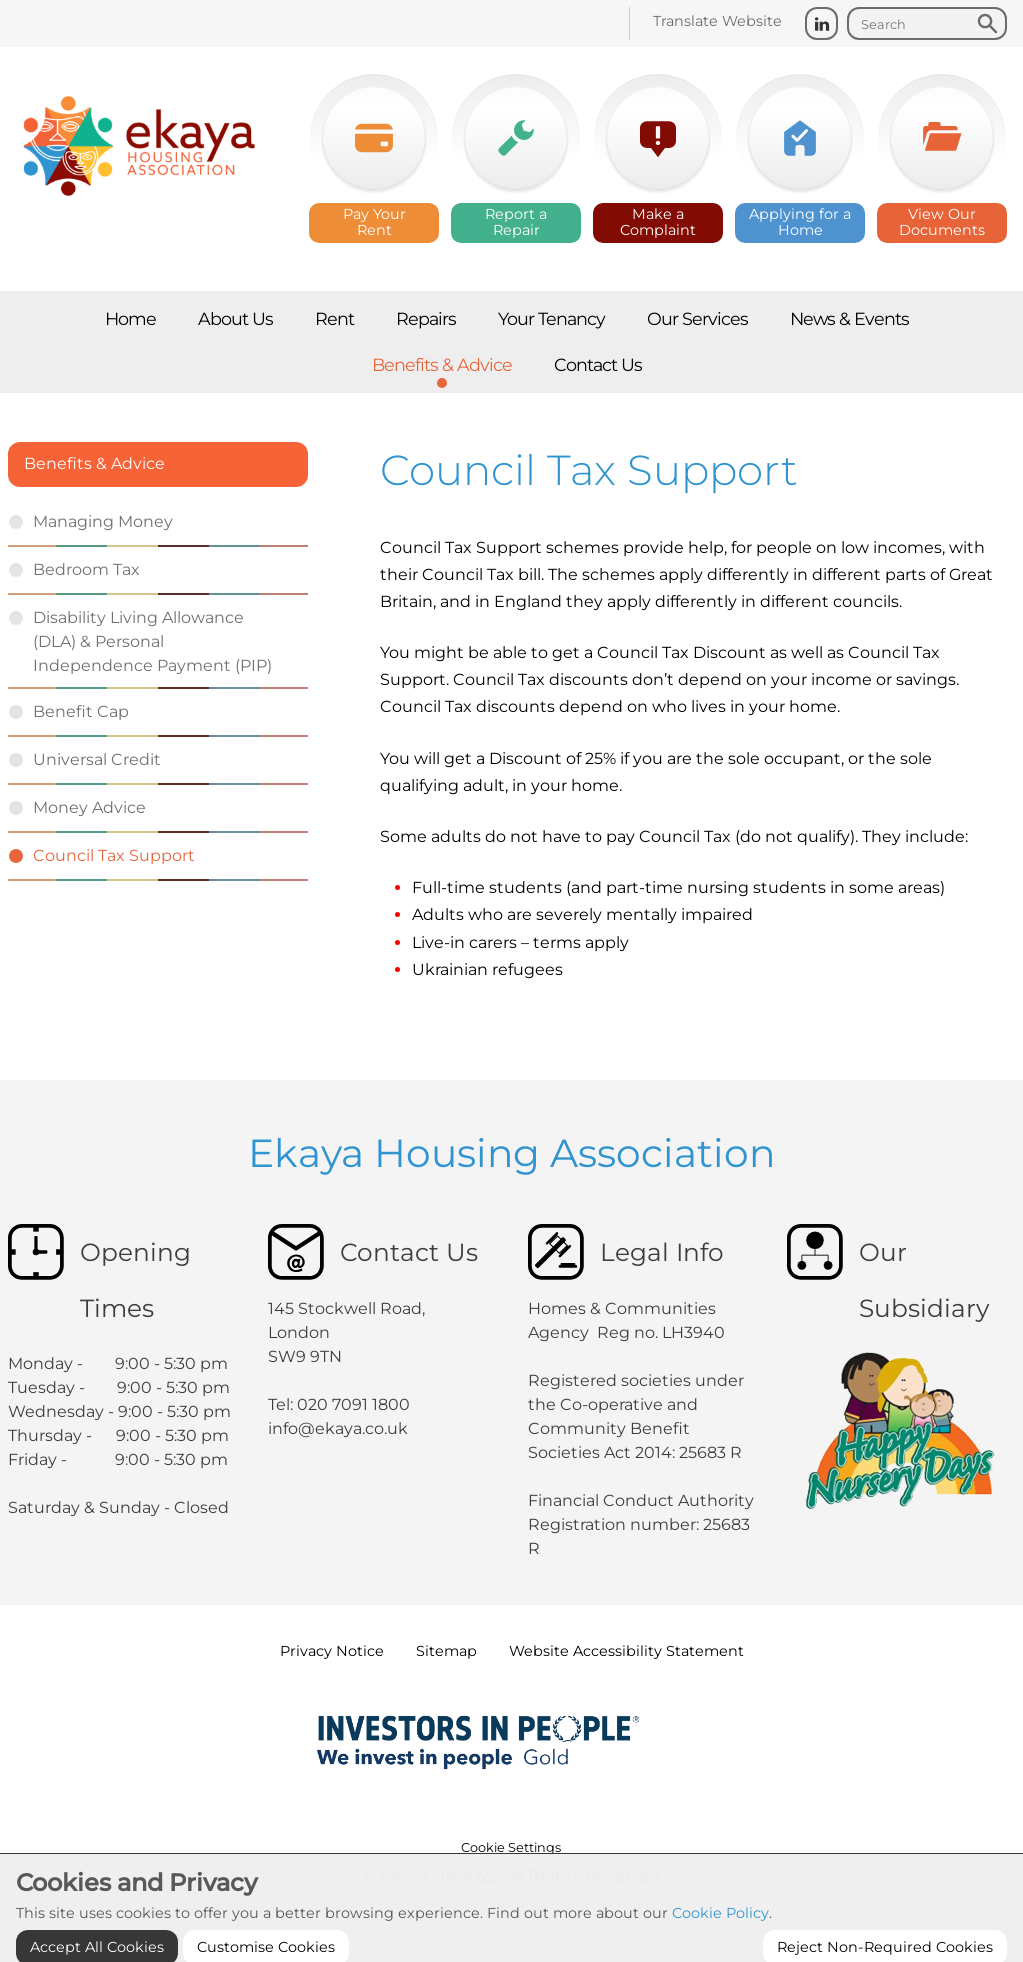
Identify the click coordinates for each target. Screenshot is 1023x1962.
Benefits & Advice (94, 463)
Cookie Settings (511, 1847)
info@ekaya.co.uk (338, 1428)
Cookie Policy (720, 1944)
